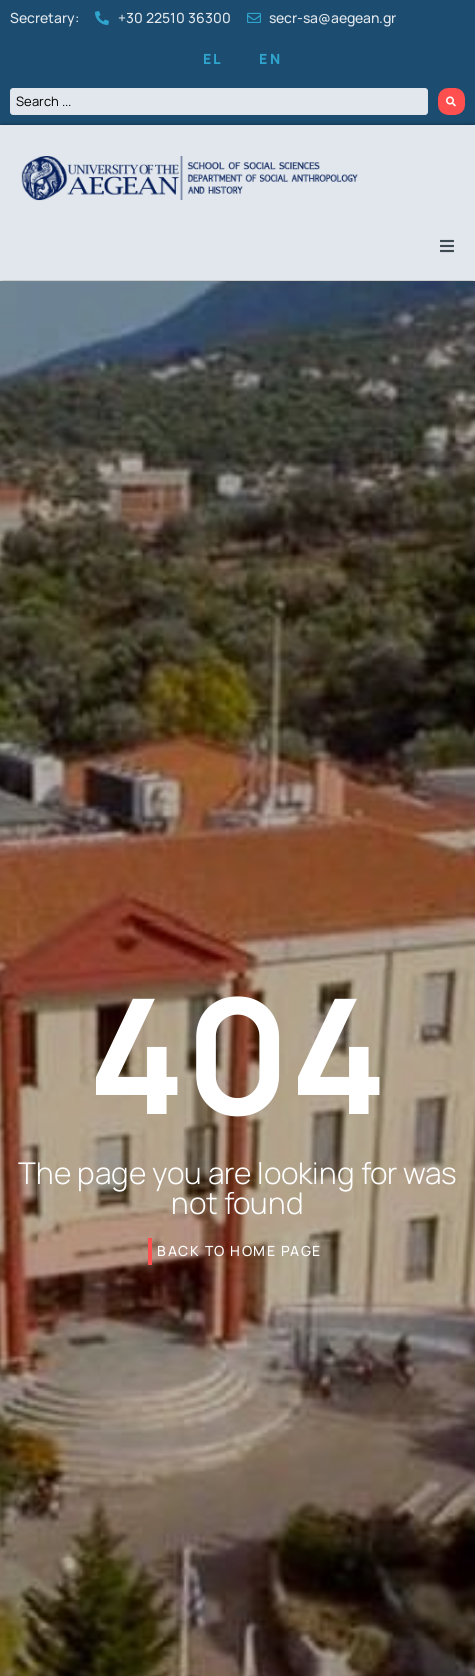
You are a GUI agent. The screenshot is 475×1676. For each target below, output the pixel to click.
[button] (447, 246)
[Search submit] (452, 101)
